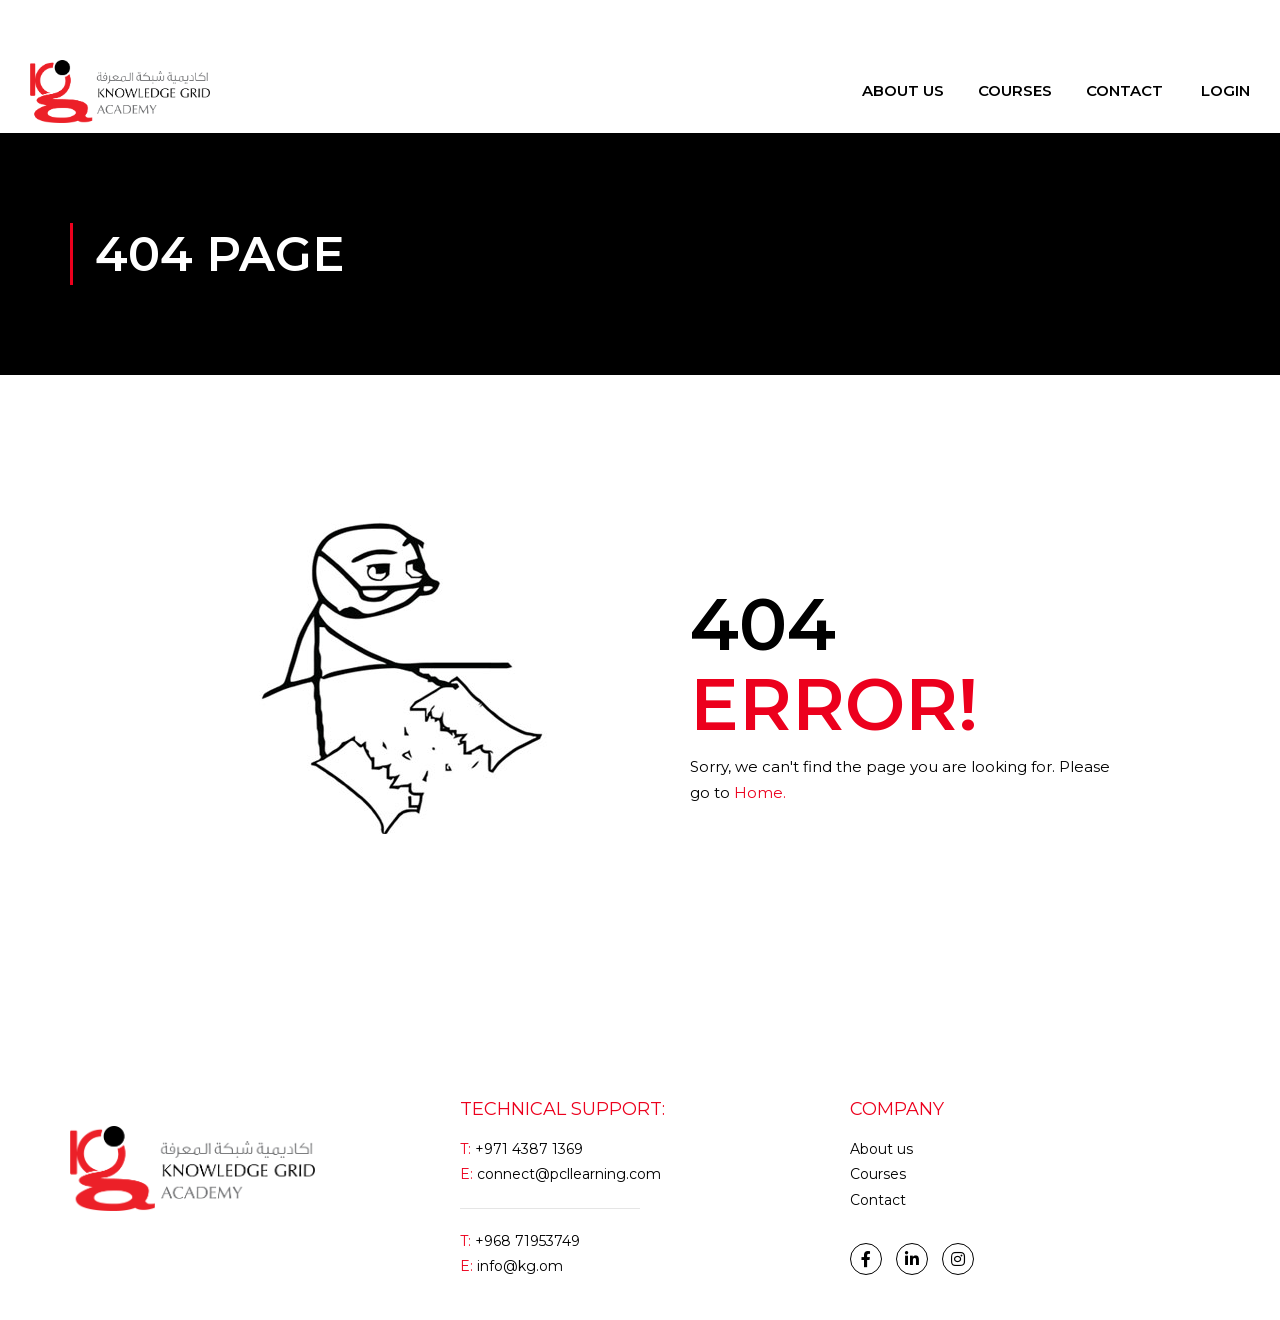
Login (48, 24)
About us (881, 1149)
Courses (1015, 90)
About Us (903, 90)
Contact (1124, 90)
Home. (760, 792)
